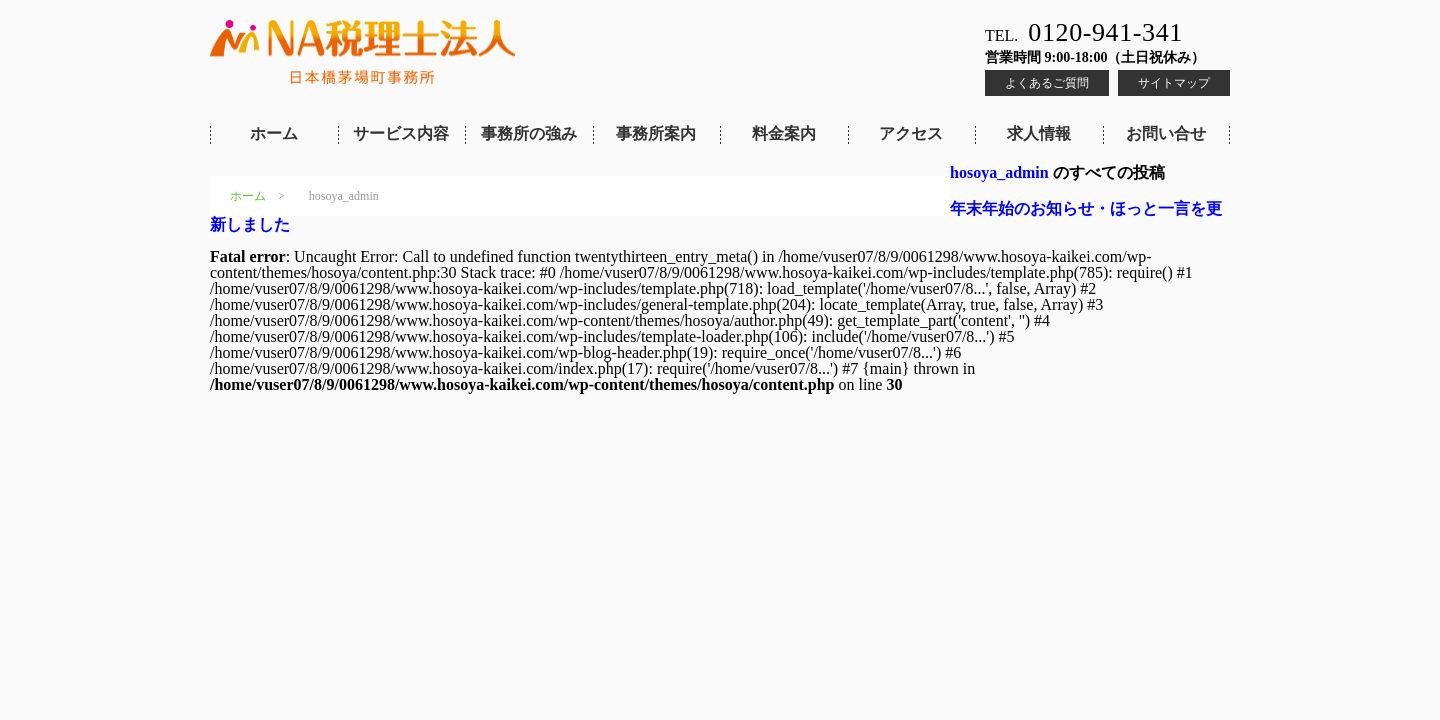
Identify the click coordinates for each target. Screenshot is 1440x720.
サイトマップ (1174, 83)
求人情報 (1039, 133)
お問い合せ (1166, 133)
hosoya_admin (999, 172)
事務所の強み (529, 133)
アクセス (911, 133)
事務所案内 (656, 133)
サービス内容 (401, 133)
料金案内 (784, 133)
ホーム (274, 133)
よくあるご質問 (1047, 83)
